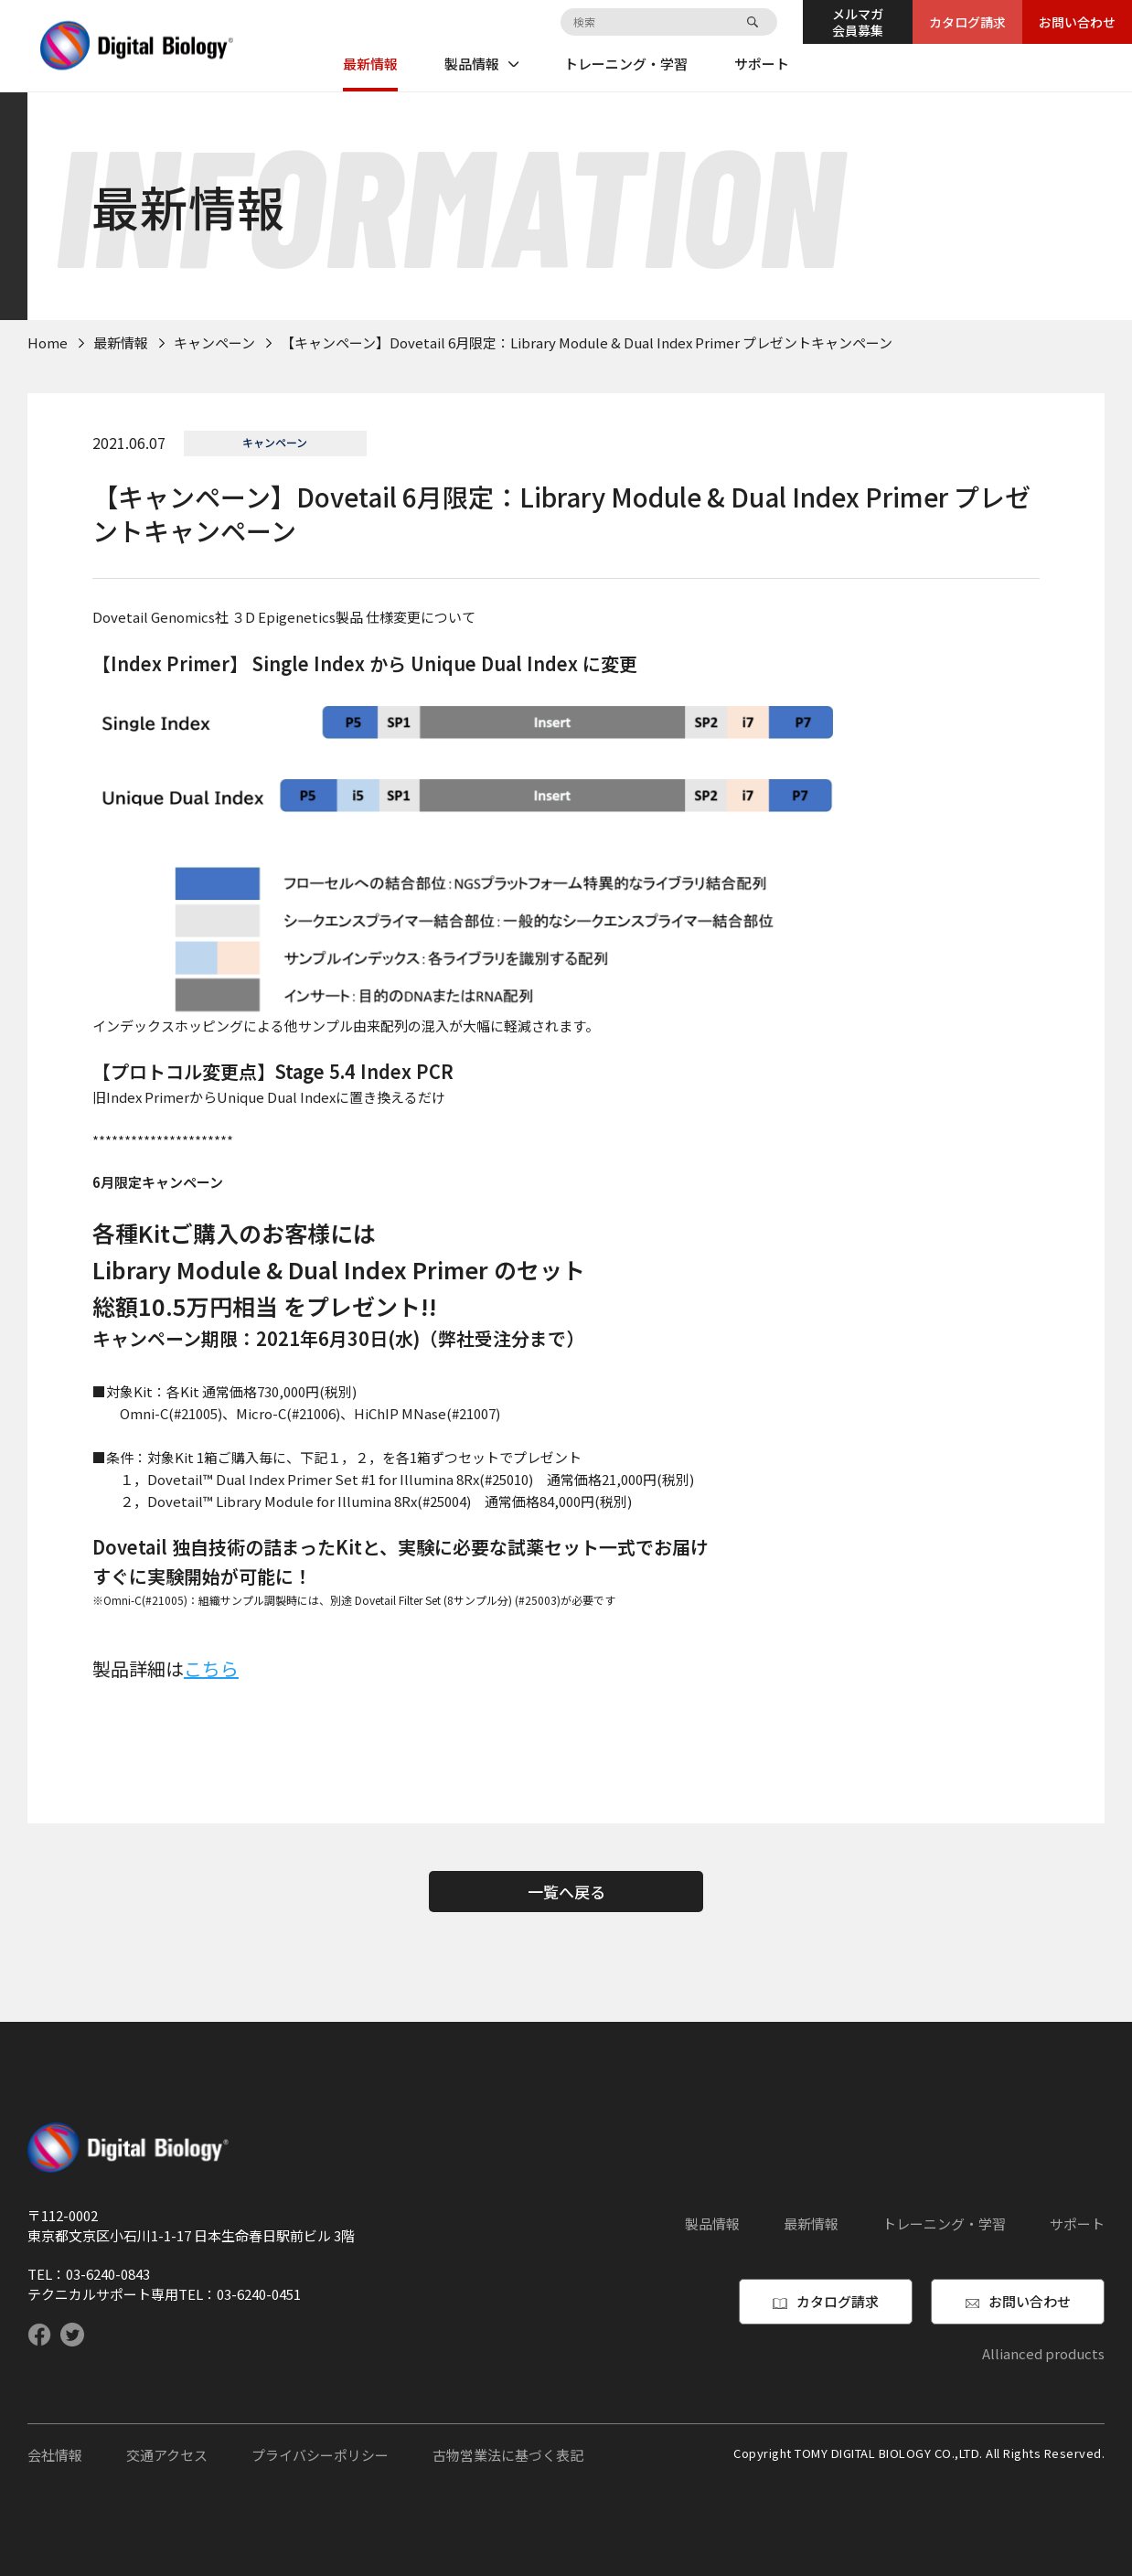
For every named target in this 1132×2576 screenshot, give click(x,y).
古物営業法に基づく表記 (508, 2454)
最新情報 (370, 63)
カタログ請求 (967, 22)
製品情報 (481, 63)
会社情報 (54, 2454)
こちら (211, 1668)
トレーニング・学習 (626, 63)
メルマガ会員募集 (857, 22)
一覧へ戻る (566, 1891)
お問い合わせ (1077, 22)
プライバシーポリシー (320, 2454)
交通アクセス (167, 2454)
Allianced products (1043, 2353)
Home (47, 342)
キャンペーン (214, 342)
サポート (761, 63)
